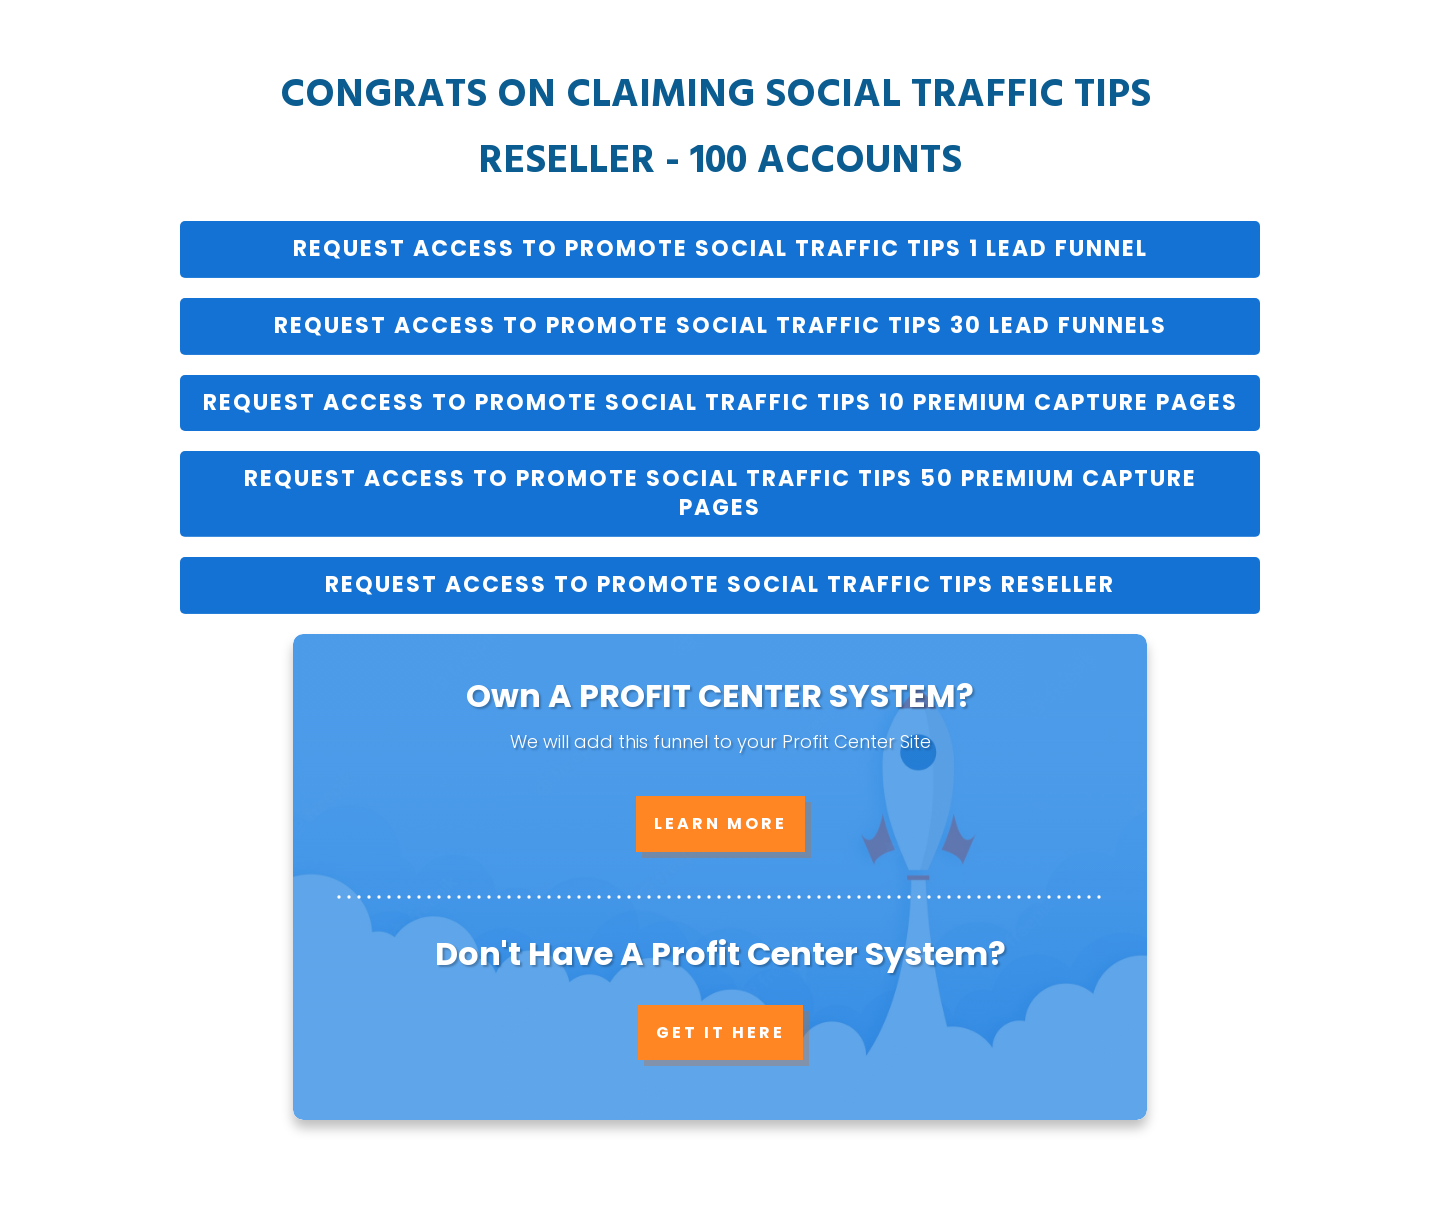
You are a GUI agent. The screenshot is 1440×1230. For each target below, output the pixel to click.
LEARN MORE (720, 823)
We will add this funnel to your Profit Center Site (720, 741)
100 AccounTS (826, 162)
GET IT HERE (720, 1032)
